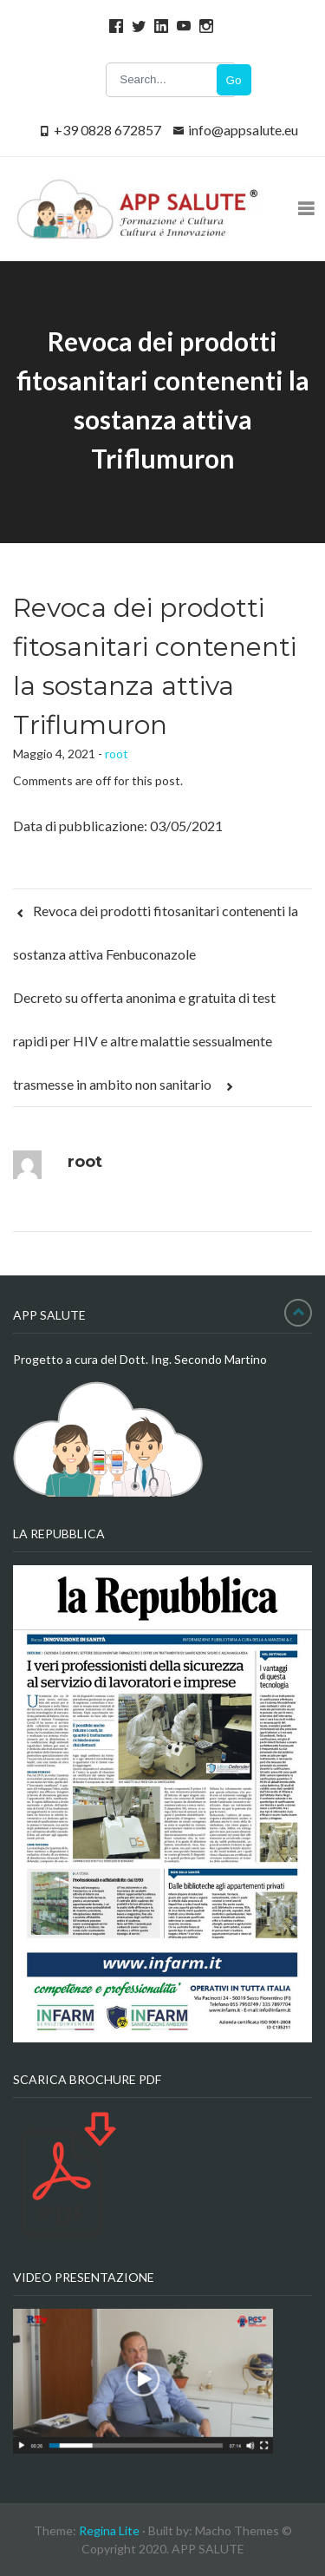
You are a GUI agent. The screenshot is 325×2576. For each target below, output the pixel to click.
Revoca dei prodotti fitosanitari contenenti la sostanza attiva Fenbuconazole (155, 932)
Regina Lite (109, 2530)
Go (234, 80)
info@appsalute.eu (243, 129)
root (116, 753)
